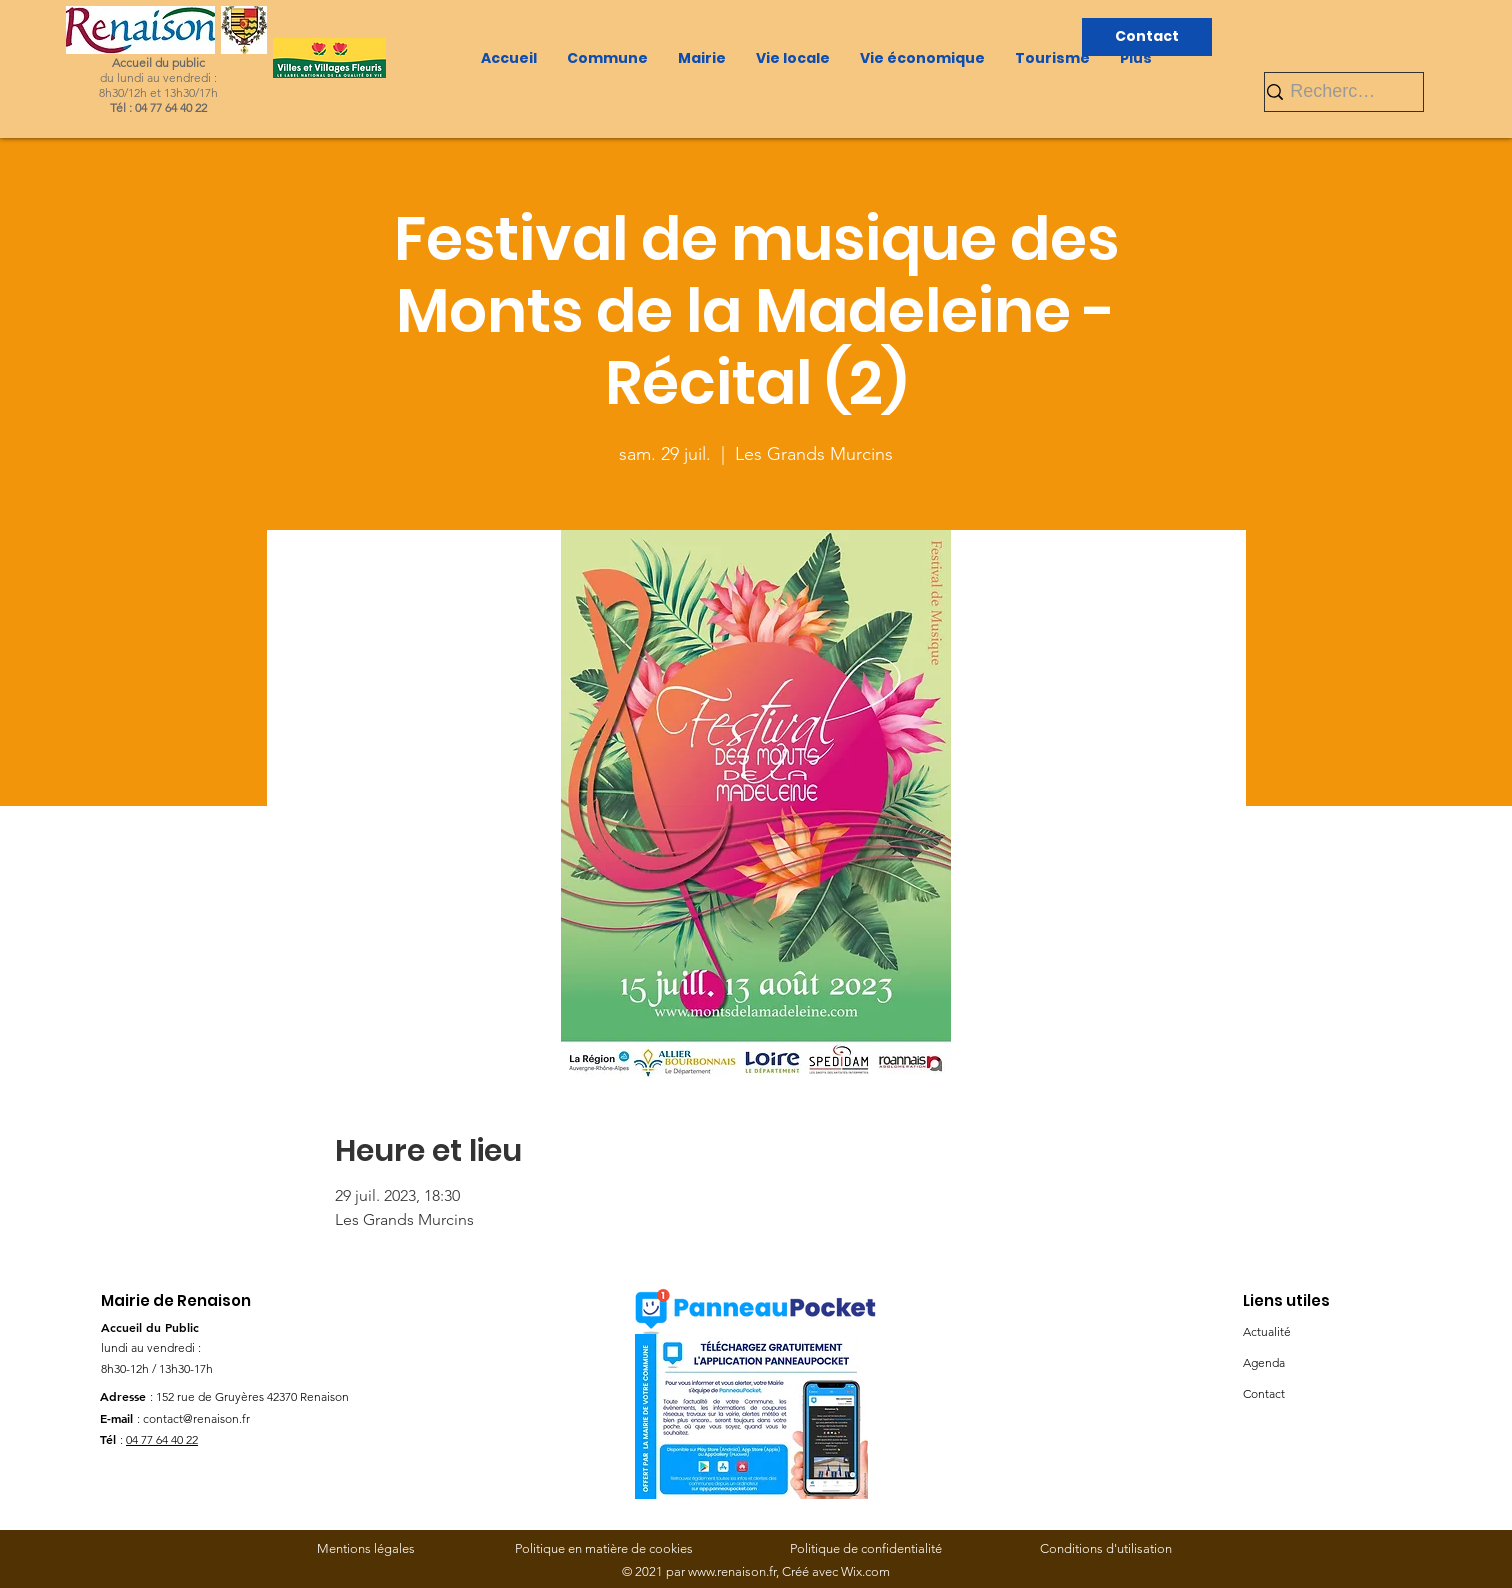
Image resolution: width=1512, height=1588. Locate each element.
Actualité (1267, 1331)
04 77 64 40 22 (162, 1439)
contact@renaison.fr (196, 1418)
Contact (1264, 1393)
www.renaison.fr (732, 1571)
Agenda (1264, 1362)
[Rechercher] (1335, 91)
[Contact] (1147, 37)
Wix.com (865, 1571)
